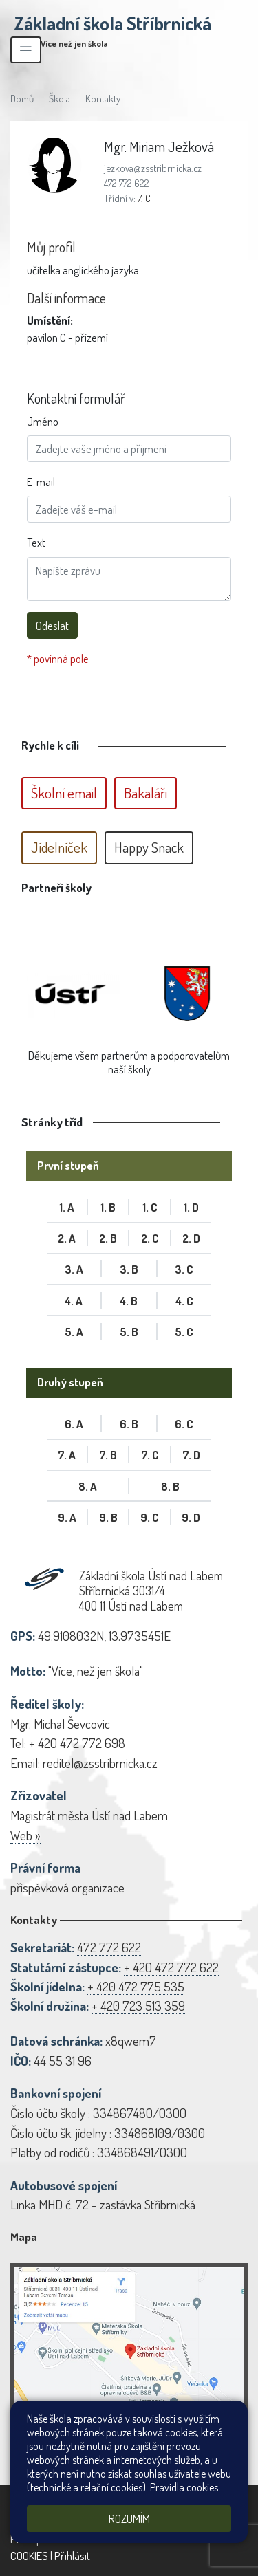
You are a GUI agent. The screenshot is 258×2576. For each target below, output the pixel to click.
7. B (108, 1455)
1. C (150, 1207)
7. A (67, 1455)
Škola (59, 98)
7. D (191, 1455)
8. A (87, 1486)
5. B (129, 1331)
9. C (149, 1517)
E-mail (41, 481)
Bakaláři (145, 793)
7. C (144, 198)
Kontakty (102, 98)
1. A (66, 1207)
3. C (184, 1269)
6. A (74, 1424)
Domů (22, 98)
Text (36, 542)
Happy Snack (149, 847)
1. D (191, 1207)
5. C (184, 1331)
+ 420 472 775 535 (135, 1986)
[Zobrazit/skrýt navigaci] (25, 49)
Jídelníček (59, 847)
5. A (74, 1331)
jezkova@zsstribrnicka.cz (153, 168)
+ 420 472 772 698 (77, 1743)
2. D (191, 1238)
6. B (129, 1424)
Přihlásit (72, 2555)
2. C (150, 1238)
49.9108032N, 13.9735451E (104, 1636)
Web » (25, 1835)
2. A (67, 1238)
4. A (74, 1301)
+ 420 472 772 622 (171, 1967)
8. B (170, 1486)
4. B (129, 1301)
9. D (191, 1517)
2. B (108, 1238)
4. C (184, 1301)
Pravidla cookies (184, 2487)
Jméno (42, 421)
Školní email (64, 793)
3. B (129, 1269)
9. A (67, 1517)
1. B (108, 1207)
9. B (108, 1517)
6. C (184, 1424)
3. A (74, 1269)
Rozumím (129, 2518)
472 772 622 (126, 183)
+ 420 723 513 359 (138, 2005)
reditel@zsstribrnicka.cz (100, 1763)
